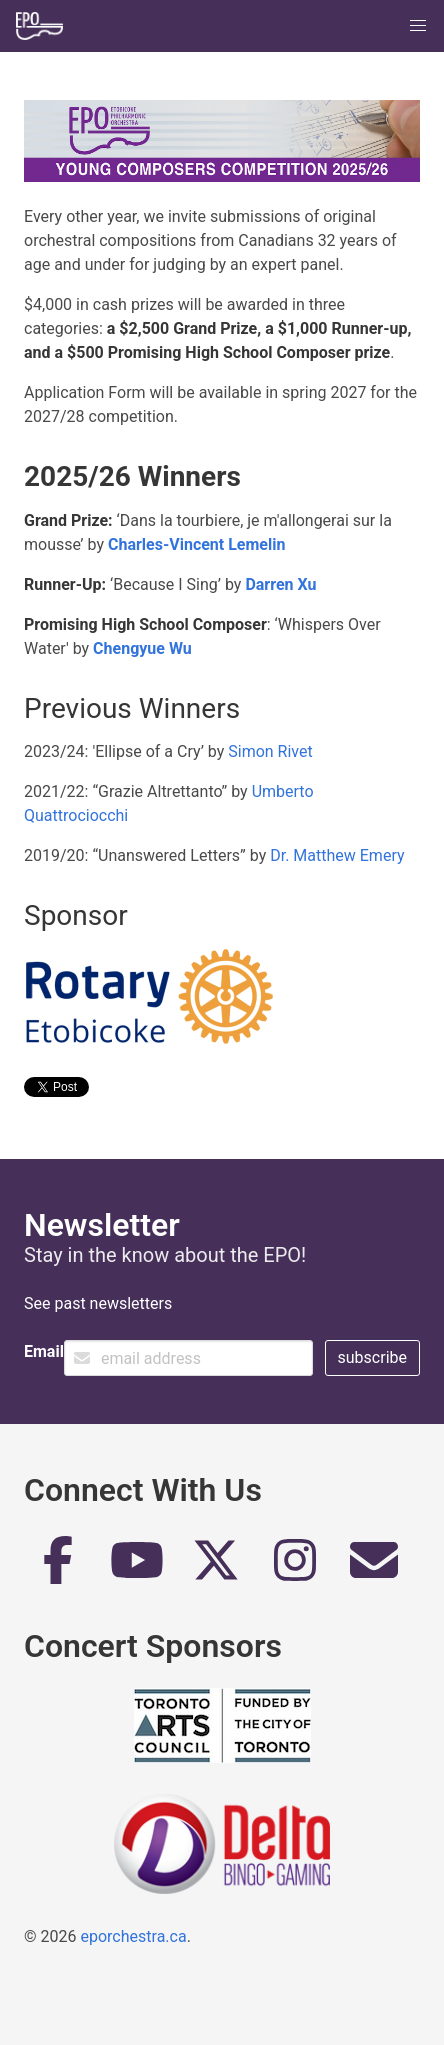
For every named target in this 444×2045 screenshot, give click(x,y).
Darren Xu (280, 584)
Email (44, 1351)
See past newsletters (98, 1303)
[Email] (374, 1568)
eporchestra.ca (133, 1936)
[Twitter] (216, 1568)
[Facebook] (58, 1568)
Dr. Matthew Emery (337, 855)
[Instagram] (295, 1568)
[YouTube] (137, 1568)
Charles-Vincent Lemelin (196, 544)
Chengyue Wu (142, 648)
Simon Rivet (270, 751)
